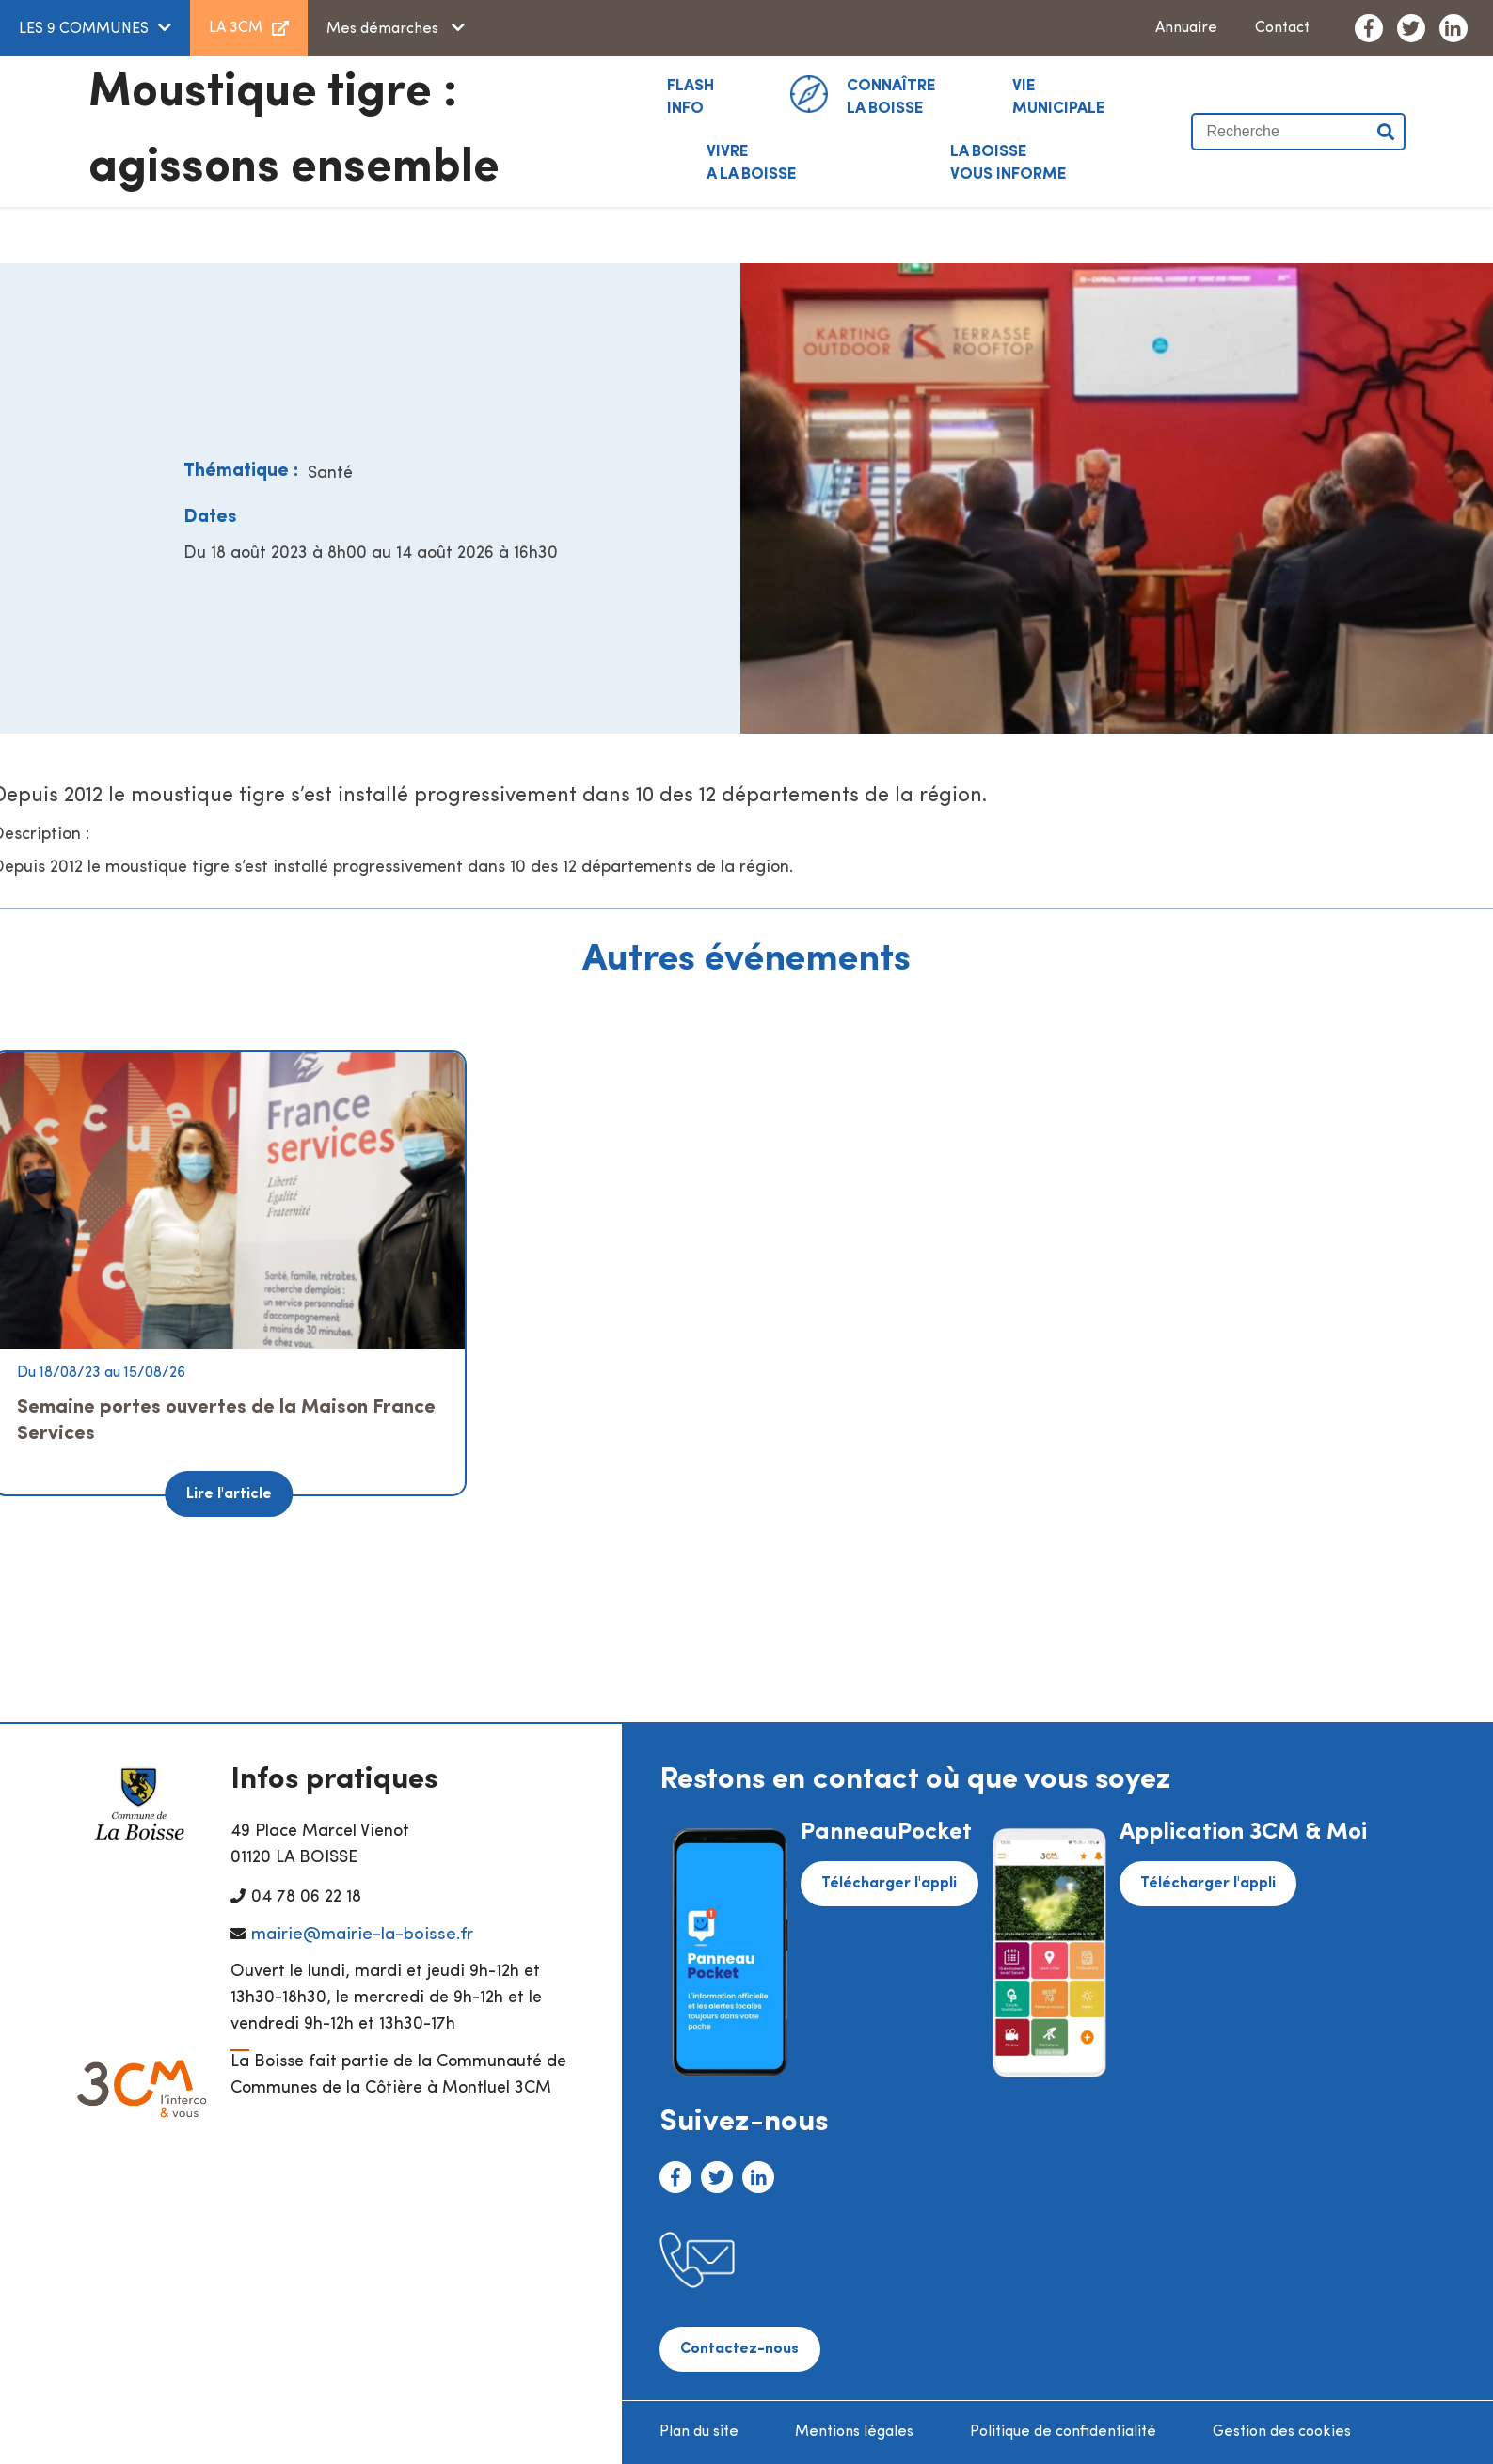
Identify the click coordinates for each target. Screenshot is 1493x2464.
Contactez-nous (739, 2349)
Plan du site (699, 2432)
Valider (1387, 131)
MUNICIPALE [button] (1058, 96)
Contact (1282, 28)
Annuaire (1186, 28)
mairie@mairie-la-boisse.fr (362, 1935)
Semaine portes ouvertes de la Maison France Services (226, 1421)
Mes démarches (384, 29)
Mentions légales (854, 2432)
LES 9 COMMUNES (84, 29)
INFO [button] (690, 96)
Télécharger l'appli (889, 1883)
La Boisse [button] (891, 96)
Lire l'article (229, 1494)
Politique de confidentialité (1063, 2432)
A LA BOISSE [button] (752, 161)
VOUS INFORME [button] (1008, 161)
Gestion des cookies (1282, 2432)
